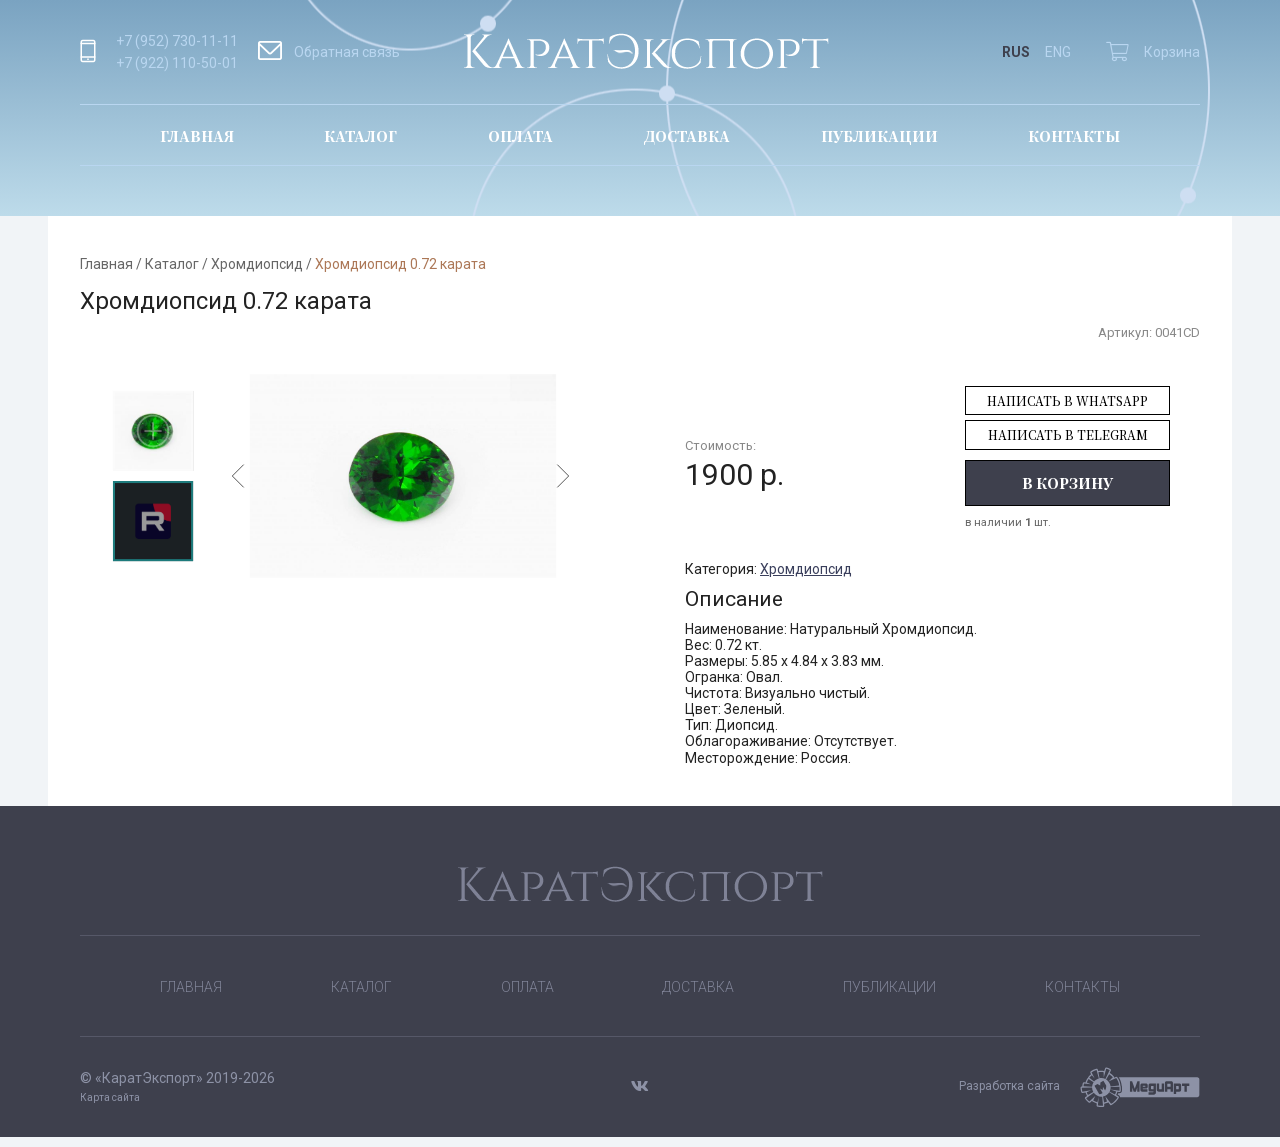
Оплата (520, 136)
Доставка (686, 136)
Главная (197, 136)
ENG (1058, 52)
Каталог (360, 136)
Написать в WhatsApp (1067, 400)
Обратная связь (329, 52)
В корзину (1067, 483)
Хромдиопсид (257, 264)
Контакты (1074, 136)
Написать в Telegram (1068, 434)
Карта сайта (110, 1107)
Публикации (879, 136)
